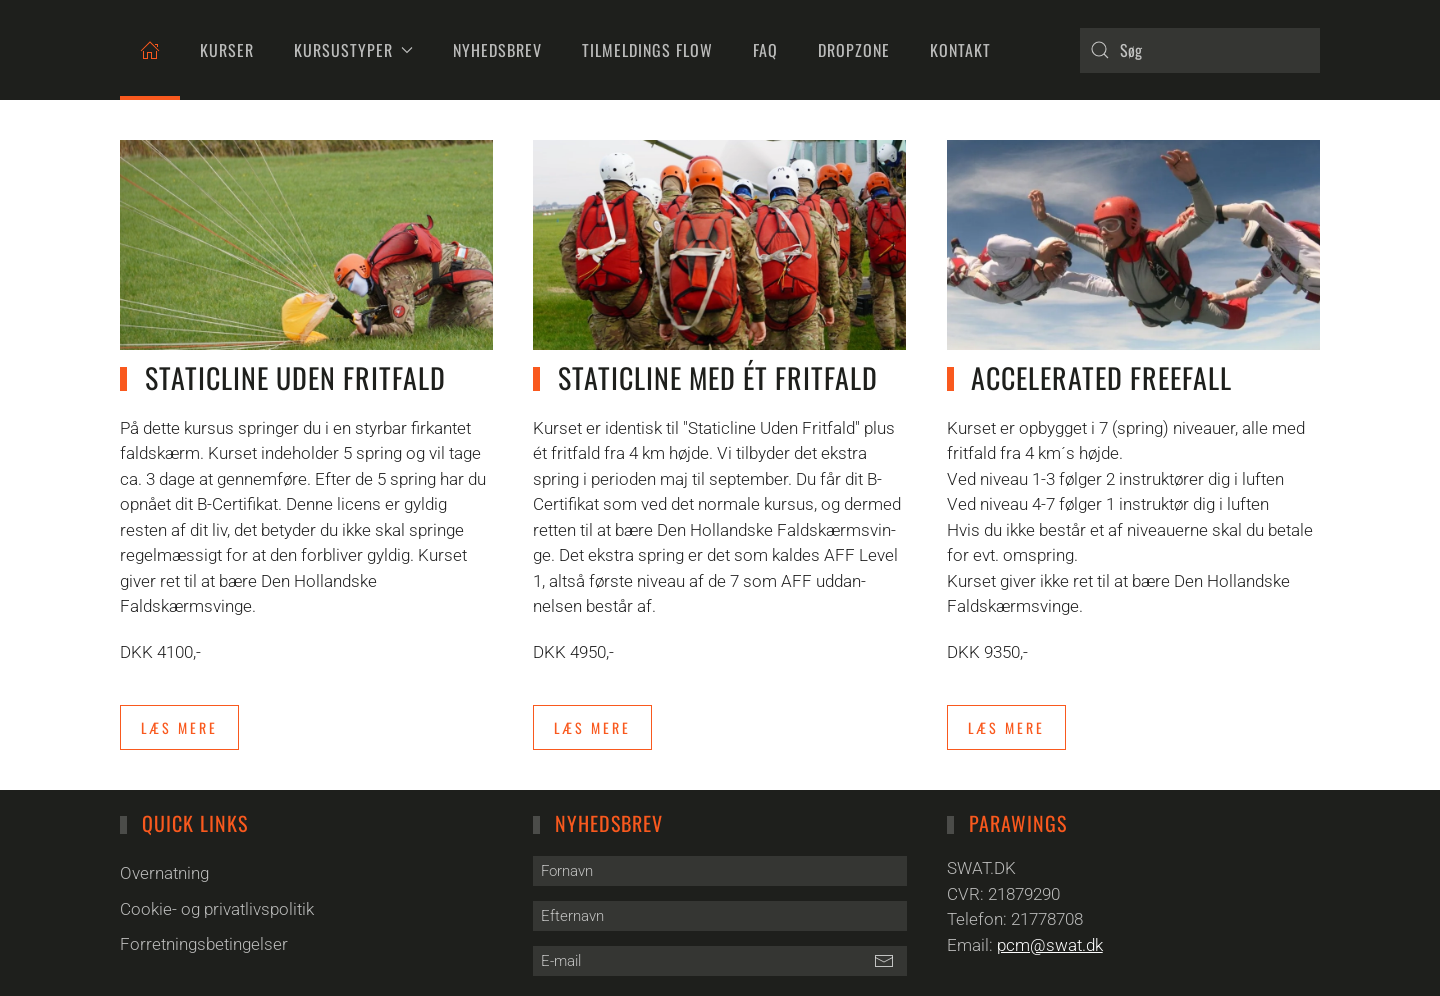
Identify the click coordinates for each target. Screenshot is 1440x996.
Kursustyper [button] (353, 50)
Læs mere (179, 727)
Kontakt (960, 50)
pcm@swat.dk (1050, 945)
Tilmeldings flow (647, 50)
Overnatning (164, 873)
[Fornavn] (719, 871)
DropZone (854, 50)
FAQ (765, 50)
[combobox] (1200, 50)
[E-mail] (719, 961)
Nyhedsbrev (497, 50)
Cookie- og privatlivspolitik (217, 909)
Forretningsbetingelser (204, 944)
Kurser (227, 50)
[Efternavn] (719, 916)
